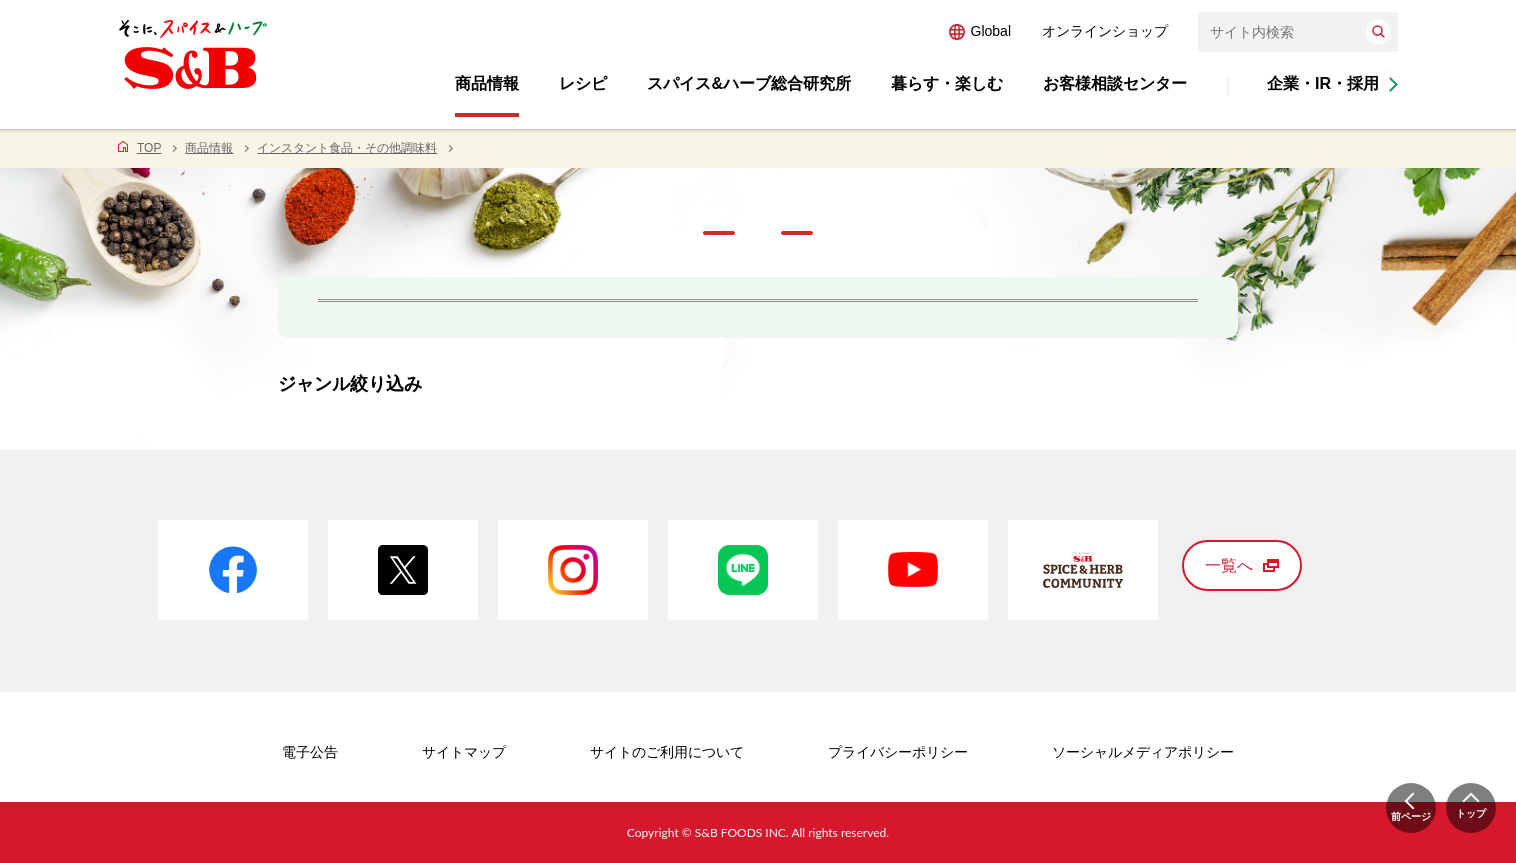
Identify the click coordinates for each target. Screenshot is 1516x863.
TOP (149, 148)
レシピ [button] (583, 83)
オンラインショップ (1105, 31)
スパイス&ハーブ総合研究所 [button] (749, 83)
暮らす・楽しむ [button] (947, 83)
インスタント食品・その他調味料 (347, 148)
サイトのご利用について (667, 752)
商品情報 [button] (487, 83)
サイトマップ (464, 752)
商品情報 (209, 148)
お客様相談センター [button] (1115, 83)
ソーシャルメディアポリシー (1143, 752)
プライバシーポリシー (898, 752)
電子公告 (310, 752)
